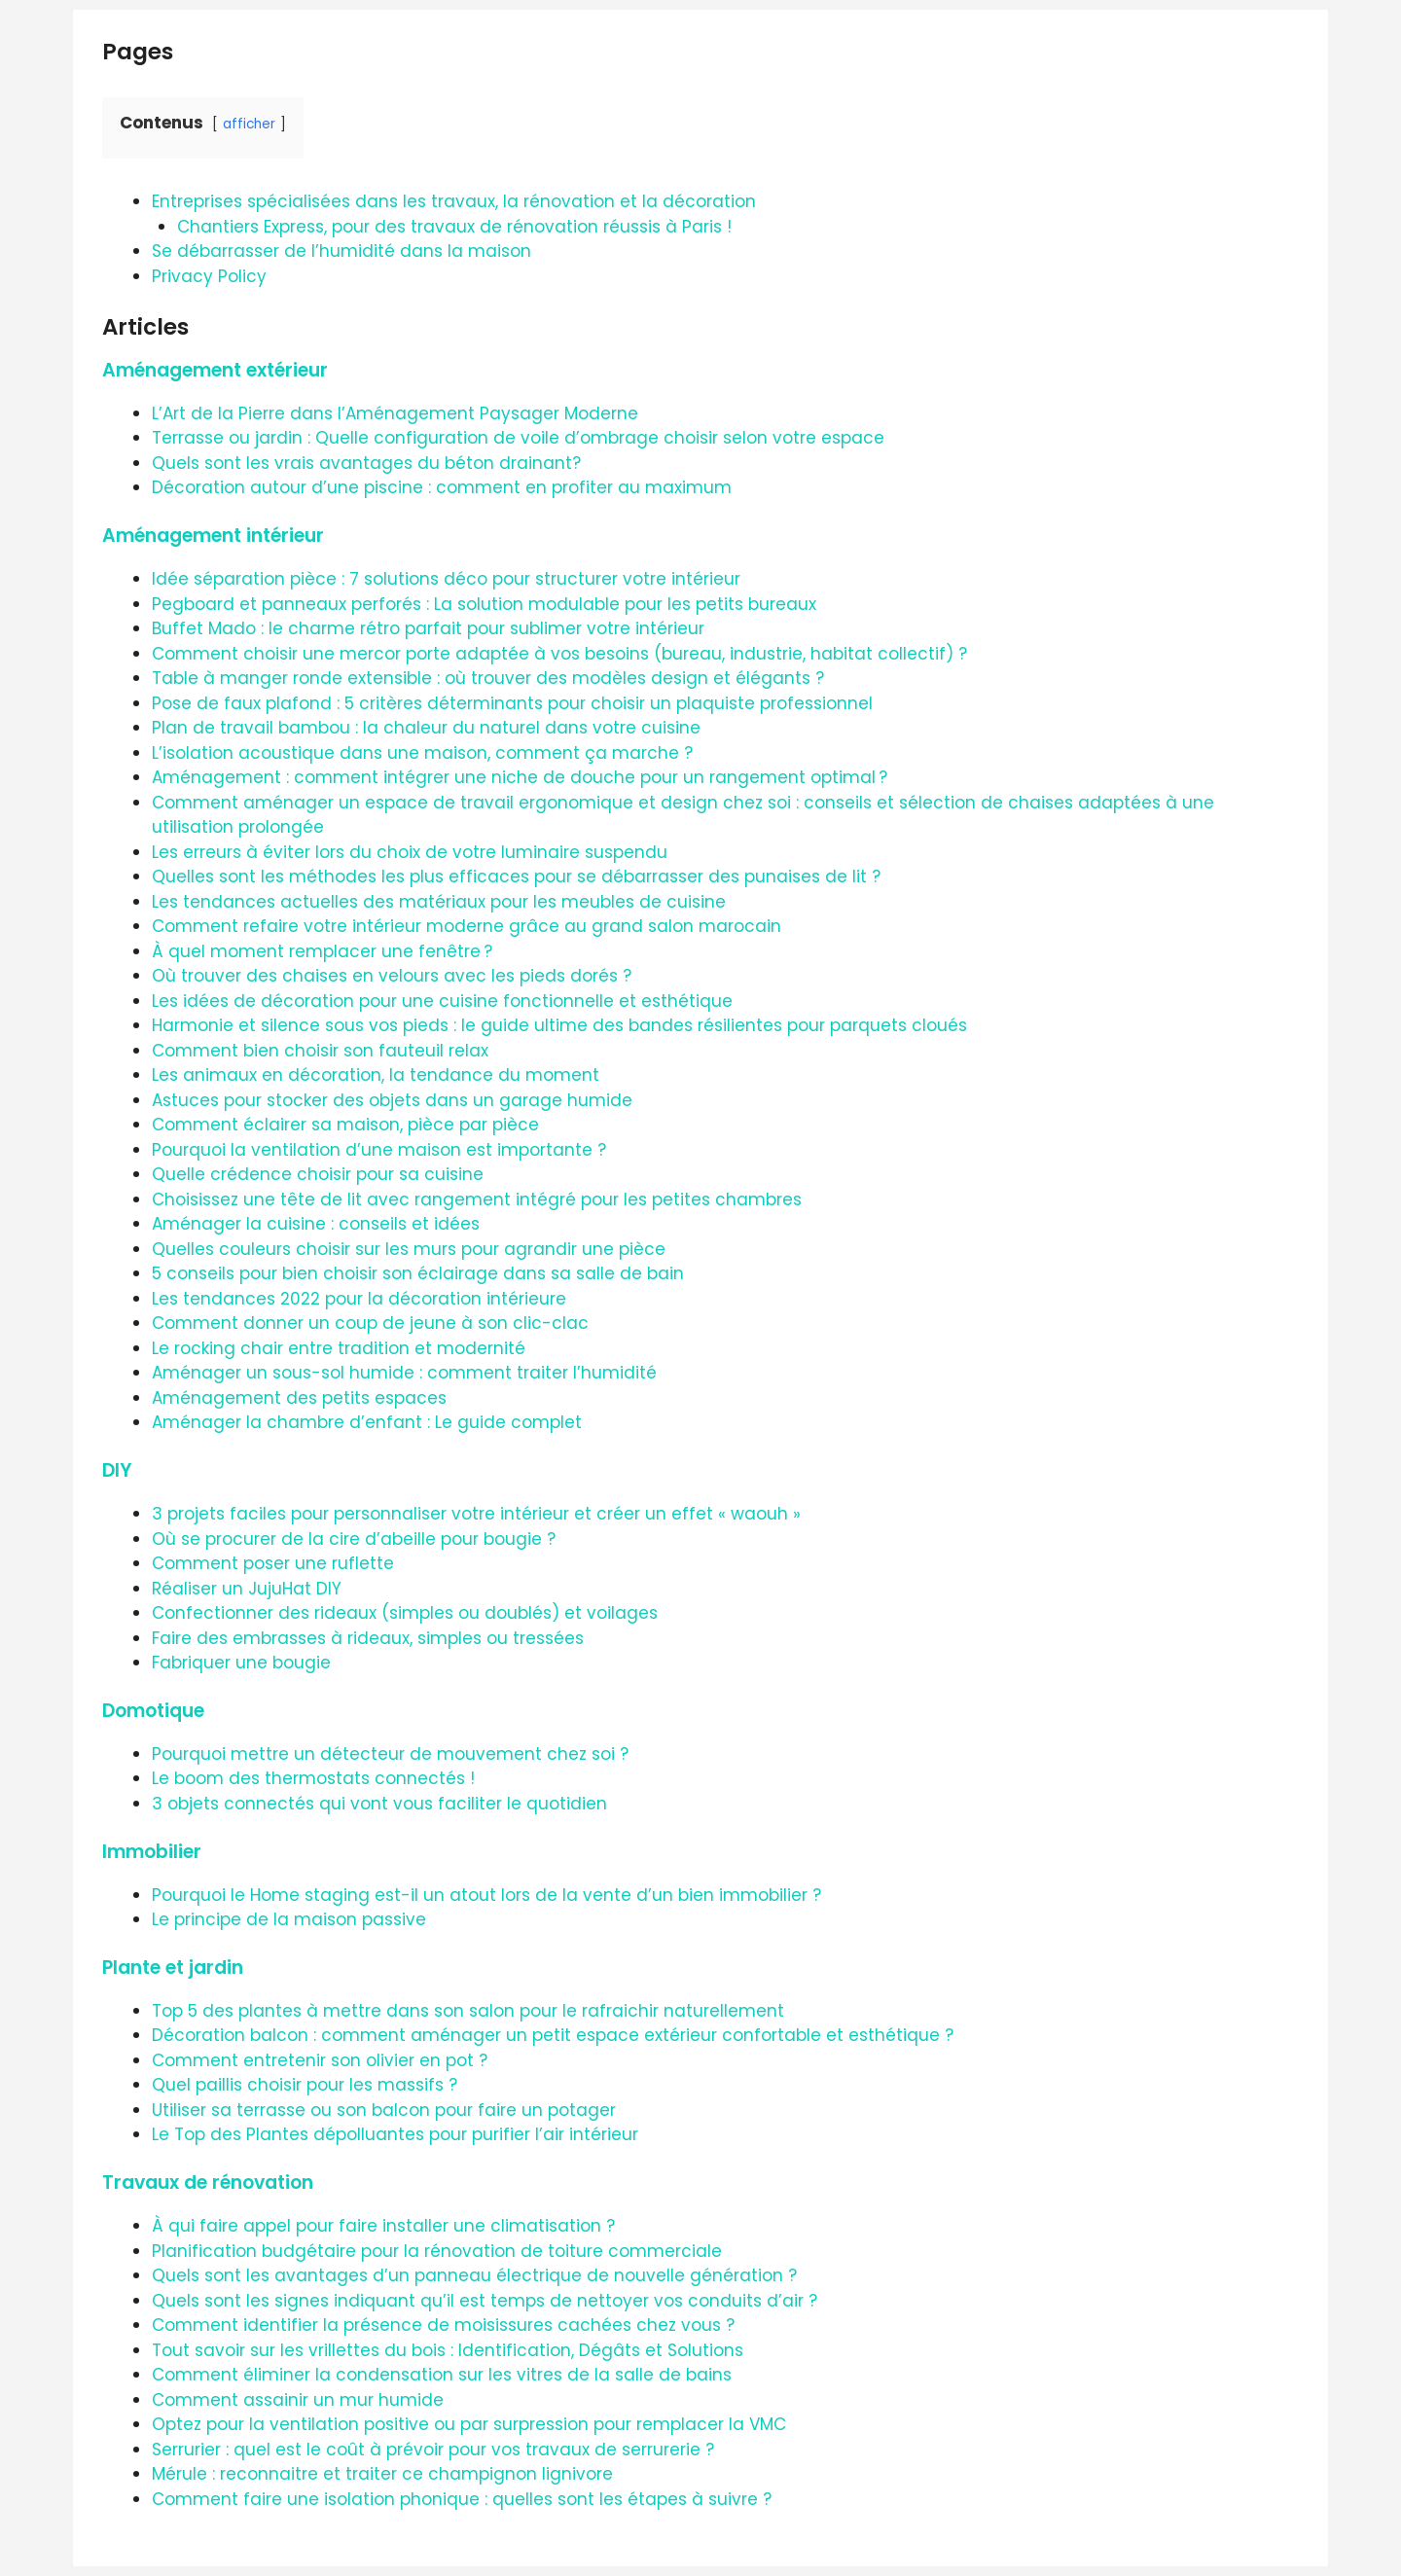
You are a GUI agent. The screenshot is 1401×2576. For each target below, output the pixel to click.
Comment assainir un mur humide (298, 2400)
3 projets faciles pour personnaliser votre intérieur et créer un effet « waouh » (476, 1513)
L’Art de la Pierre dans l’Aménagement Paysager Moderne (395, 413)
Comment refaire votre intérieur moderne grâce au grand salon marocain (466, 926)
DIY (116, 1470)
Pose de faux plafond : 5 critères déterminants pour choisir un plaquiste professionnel (512, 703)
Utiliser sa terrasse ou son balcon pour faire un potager (384, 2110)
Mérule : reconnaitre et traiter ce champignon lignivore (382, 2474)
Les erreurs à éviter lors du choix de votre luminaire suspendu (409, 852)
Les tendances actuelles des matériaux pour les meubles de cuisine (439, 901)
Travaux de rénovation (207, 2182)
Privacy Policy (209, 276)
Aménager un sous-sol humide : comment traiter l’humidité (404, 1372)
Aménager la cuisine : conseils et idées (316, 1223)
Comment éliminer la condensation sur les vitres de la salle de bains (442, 2374)
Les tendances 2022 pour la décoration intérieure (359, 1298)
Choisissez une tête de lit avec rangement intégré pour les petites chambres (477, 1199)
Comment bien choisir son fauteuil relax (320, 1050)
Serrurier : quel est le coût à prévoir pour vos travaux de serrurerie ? (433, 2449)
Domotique (153, 1711)
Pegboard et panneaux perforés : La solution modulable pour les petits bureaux (484, 604)
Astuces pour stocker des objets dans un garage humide (392, 1100)
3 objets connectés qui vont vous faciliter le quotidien (379, 1803)
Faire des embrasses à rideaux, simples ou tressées (368, 1638)
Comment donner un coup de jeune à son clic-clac (370, 1323)
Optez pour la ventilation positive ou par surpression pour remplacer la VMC (469, 2424)
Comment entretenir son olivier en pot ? (319, 2060)
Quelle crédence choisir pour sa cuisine (318, 1174)
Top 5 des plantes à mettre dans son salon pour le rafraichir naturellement (468, 2010)
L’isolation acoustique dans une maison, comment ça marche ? (422, 753)
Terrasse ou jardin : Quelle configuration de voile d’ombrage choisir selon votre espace (518, 437)
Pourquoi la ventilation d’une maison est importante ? (379, 1150)
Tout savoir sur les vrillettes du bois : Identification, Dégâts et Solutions (447, 2350)
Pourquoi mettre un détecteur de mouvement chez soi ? (390, 1754)
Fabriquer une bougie (241, 1662)
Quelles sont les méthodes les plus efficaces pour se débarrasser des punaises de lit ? (516, 876)
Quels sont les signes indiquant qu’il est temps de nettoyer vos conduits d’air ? (484, 2300)
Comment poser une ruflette (273, 1563)
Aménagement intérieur (213, 535)
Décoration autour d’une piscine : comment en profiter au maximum (442, 487)
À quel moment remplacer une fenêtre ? (322, 951)
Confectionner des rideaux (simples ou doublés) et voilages (405, 1613)
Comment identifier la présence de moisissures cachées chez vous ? (443, 2325)
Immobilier (151, 1852)
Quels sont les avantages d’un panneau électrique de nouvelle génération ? (474, 2275)
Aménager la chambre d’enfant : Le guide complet (367, 1422)
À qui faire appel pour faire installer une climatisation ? (383, 2225)
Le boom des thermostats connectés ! (313, 1778)
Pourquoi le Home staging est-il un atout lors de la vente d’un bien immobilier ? (486, 1895)
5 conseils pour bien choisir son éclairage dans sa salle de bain (418, 1273)
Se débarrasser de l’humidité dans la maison (341, 251)
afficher (249, 124)
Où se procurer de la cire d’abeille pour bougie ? (354, 1539)
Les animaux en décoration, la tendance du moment (375, 1075)
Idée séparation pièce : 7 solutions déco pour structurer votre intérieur (446, 578)
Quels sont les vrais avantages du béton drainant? (366, 463)
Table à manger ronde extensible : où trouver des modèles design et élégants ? (488, 678)
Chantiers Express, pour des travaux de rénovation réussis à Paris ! (454, 226)
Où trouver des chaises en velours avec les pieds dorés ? (391, 975)
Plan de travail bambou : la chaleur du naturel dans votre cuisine (426, 727)
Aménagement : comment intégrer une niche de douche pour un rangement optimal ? (519, 777)
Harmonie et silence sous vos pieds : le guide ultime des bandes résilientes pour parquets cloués (559, 1025)
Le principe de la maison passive (289, 1919)
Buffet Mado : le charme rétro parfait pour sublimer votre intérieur (428, 628)
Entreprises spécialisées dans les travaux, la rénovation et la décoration (454, 201)
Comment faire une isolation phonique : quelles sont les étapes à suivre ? (462, 2499)
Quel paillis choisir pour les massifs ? (304, 2084)
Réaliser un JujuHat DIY (246, 1588)
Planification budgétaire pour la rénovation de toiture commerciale (437, 2251)
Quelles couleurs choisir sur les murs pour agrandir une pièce (408, 1249)
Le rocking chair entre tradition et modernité (338, 1348)
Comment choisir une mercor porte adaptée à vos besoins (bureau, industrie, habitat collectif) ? (559, 653)
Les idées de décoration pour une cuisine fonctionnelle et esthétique (442, 1001)
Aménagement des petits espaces (299, 1398)
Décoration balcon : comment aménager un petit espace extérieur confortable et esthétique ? (552, 2035)
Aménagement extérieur (215, 370)
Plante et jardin (172, 1967)
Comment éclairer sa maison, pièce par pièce (345, 1124)
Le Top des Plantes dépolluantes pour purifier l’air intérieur (395, 2134)
